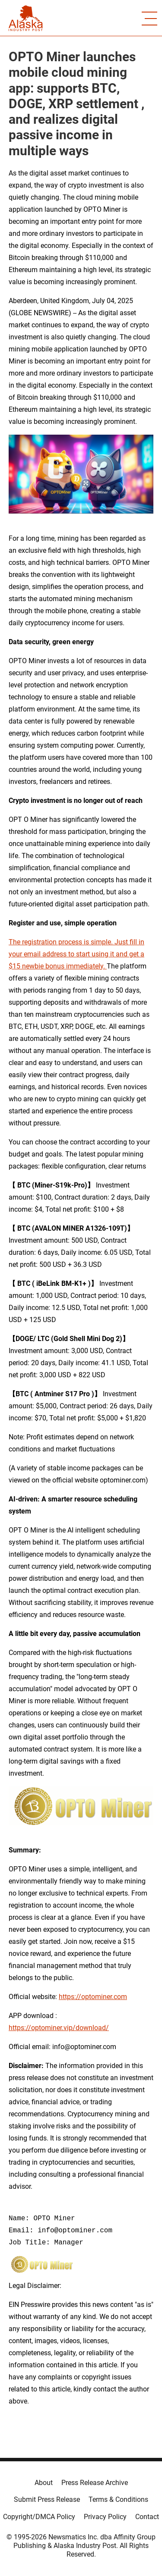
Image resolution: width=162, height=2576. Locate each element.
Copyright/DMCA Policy (39, 2517)
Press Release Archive (94, 2483)
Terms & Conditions (118, 2499)
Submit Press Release (47, 2499)
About (44, 2483)
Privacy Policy (105, 2517)
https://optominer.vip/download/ (59, 2028)
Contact (147, 2517)
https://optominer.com (93, 1997)
